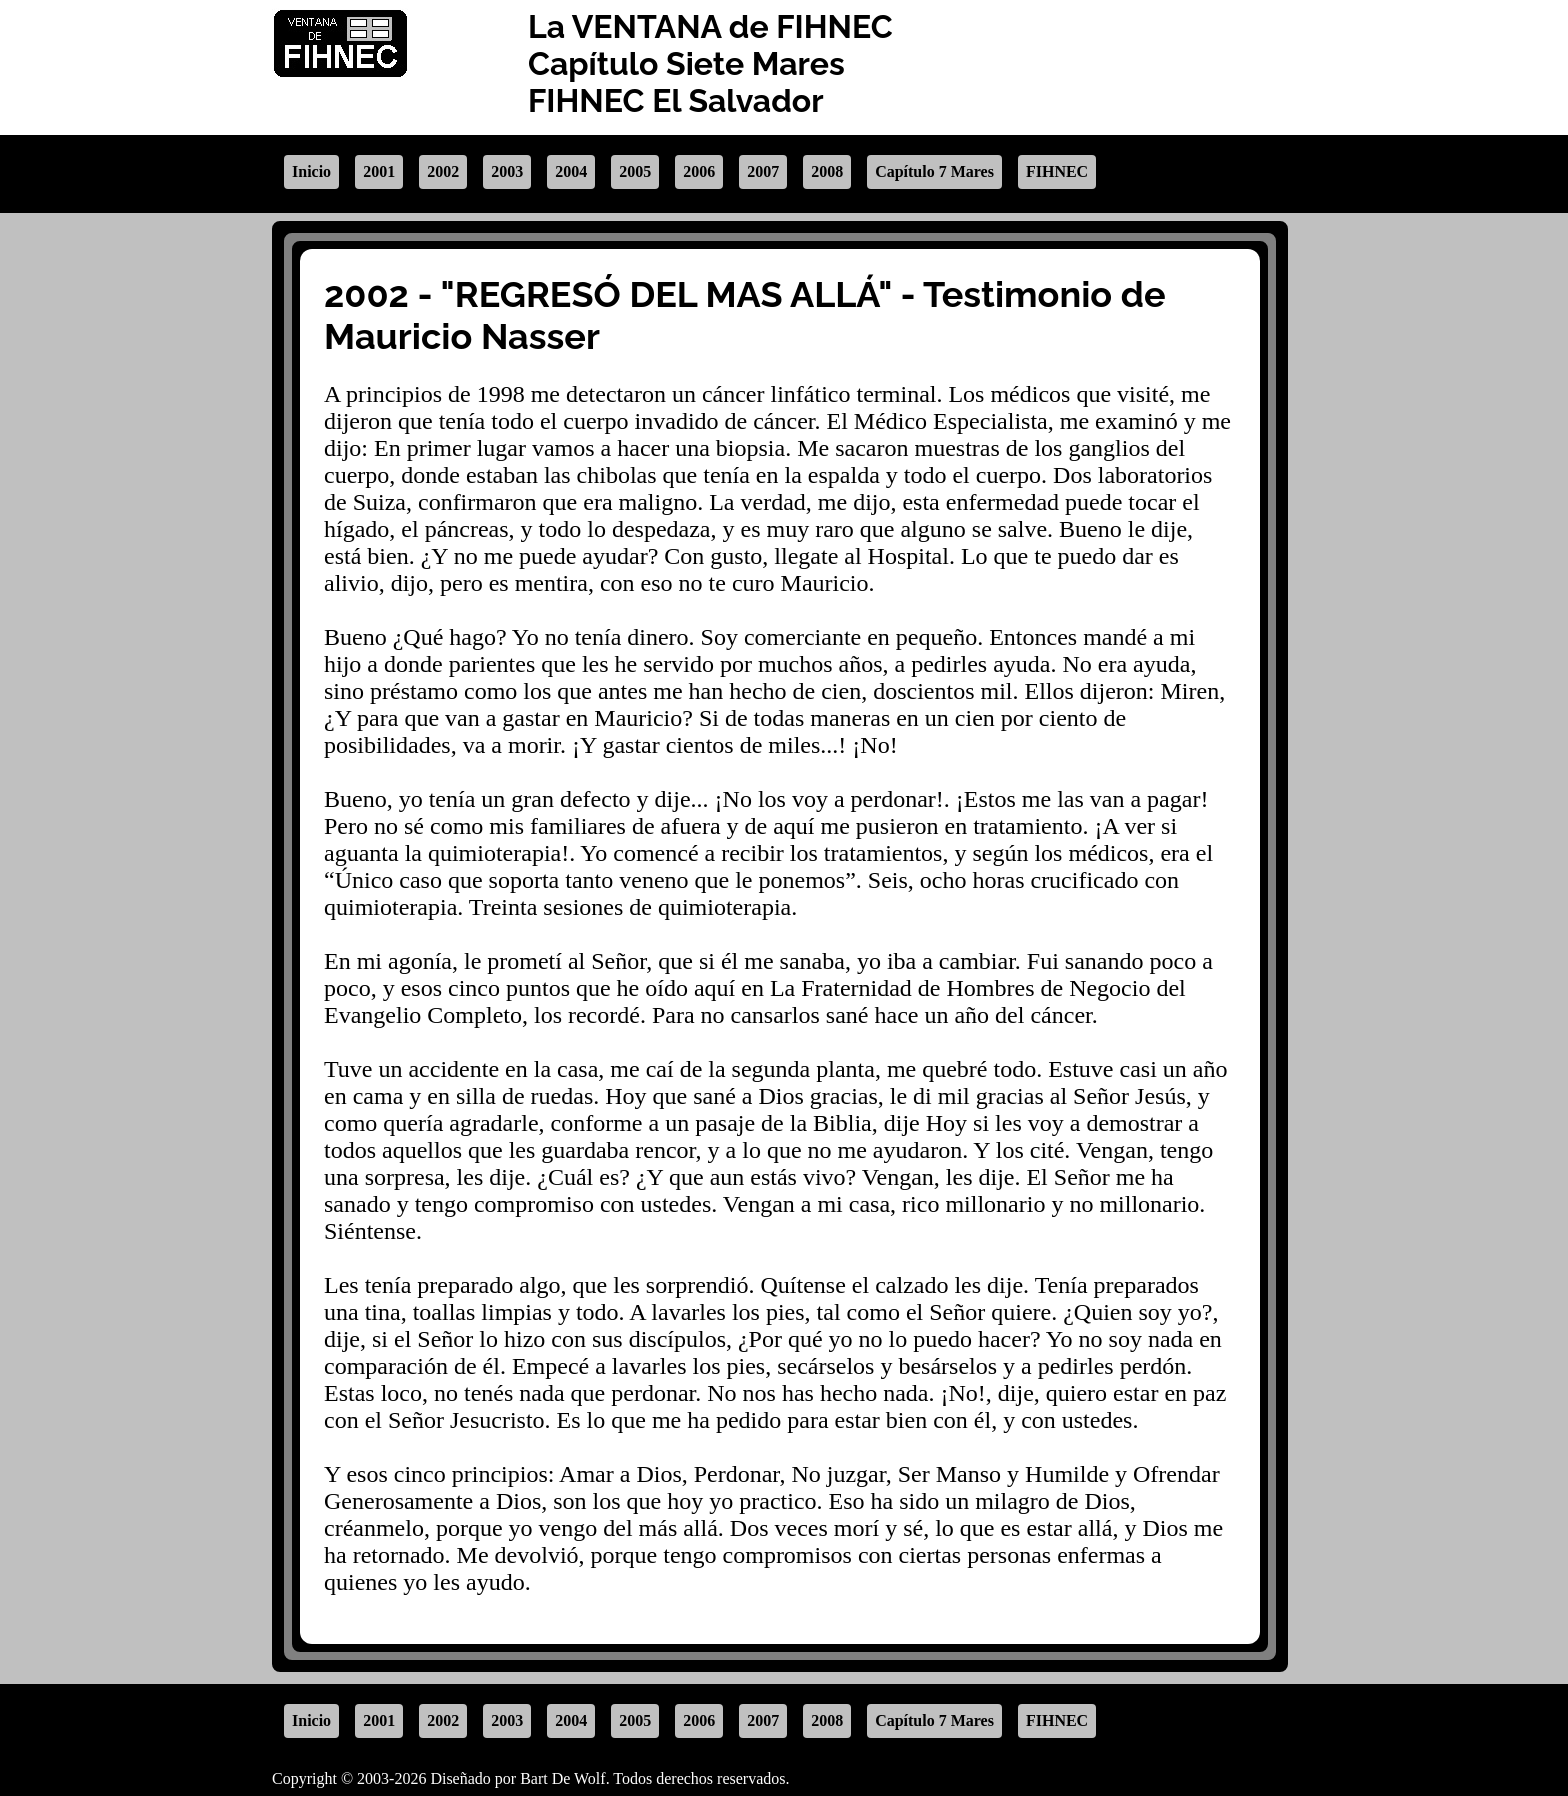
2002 (443, 171)
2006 (699, 171)
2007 (763, 171)
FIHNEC (1057, 171)
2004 (571, 171)
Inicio (311, 171)
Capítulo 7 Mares (934, 171)
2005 (635, 171)
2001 (379, 171)
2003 (507, 171)
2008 (827, 171)
